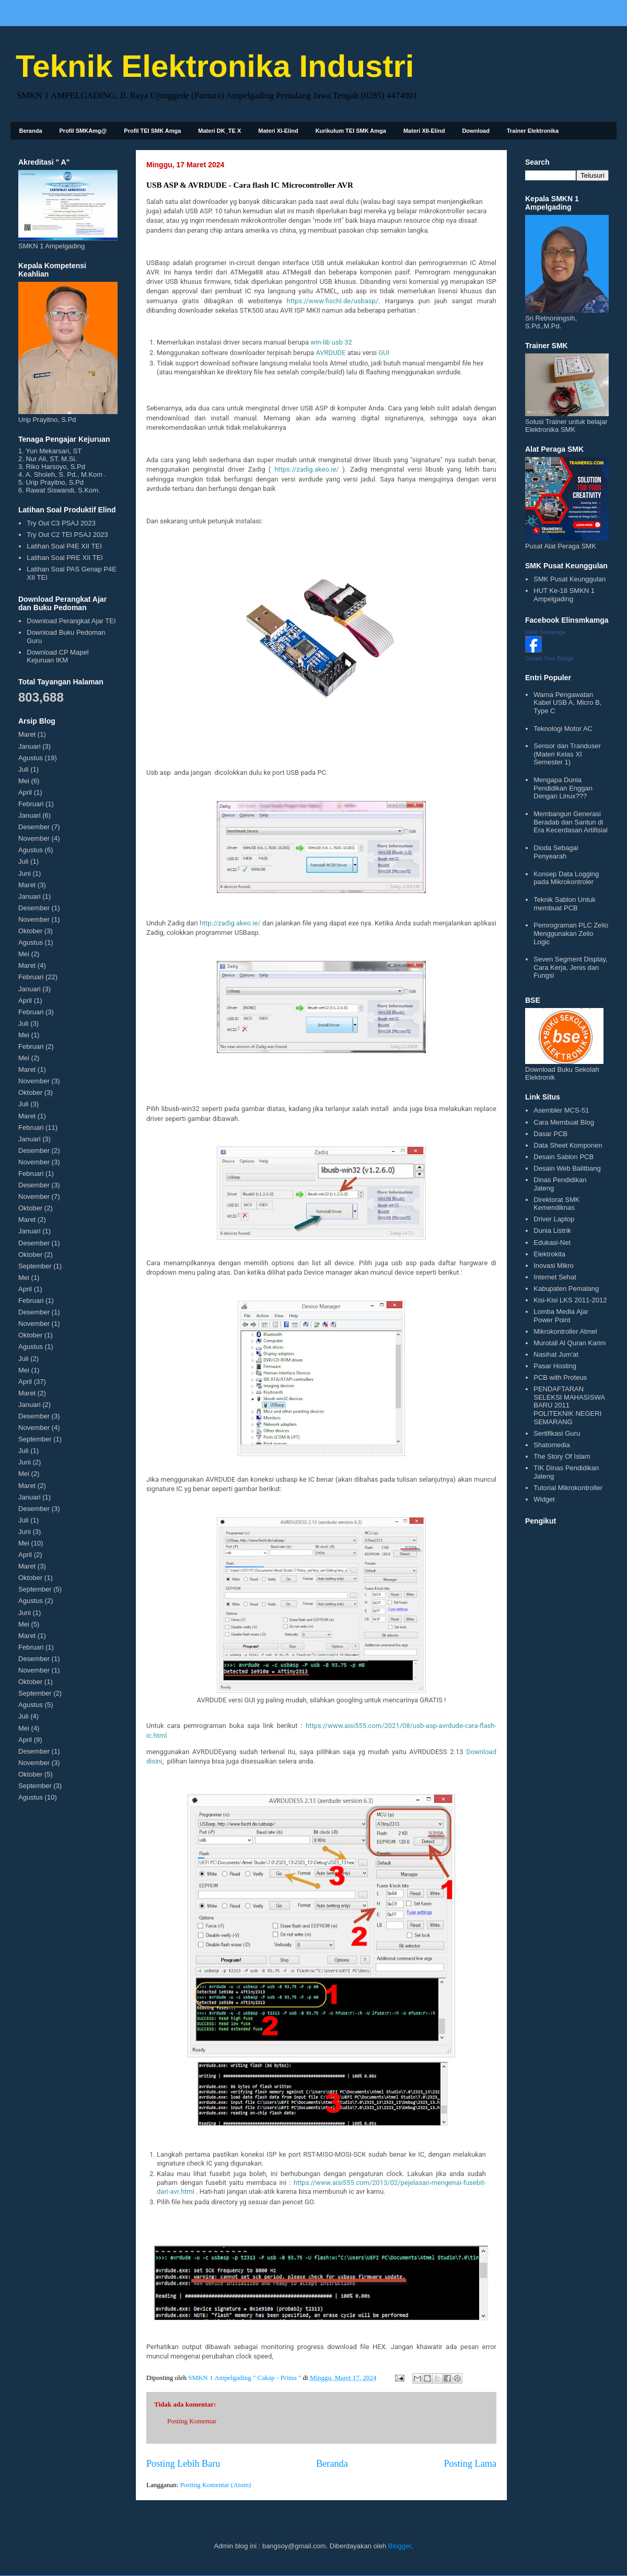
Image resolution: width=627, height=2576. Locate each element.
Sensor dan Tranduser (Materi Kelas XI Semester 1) (567, 754)
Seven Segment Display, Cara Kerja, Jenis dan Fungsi (570, 967)
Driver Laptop (553, 1219)
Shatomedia (551, 1445)
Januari (29, 746)
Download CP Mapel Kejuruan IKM (57, 656)
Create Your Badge (549, 658)
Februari (30, 804)
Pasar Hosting (554, 1366)
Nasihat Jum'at (555, 1354)
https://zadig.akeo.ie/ (306, 469)
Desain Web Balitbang (566, 1168)
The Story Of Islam (561, 1456)
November (34, 838)
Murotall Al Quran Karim (569, 1343)
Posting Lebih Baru (183, 2463)
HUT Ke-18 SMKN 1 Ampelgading (564, 595)
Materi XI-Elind (278, 131)
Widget (543, 1499)
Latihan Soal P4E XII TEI (64, 546)
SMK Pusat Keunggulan (569, 579)
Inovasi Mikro (553, 1265)
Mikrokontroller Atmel (565, 1331)
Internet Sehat (554, 1277)
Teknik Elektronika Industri (215, 66)
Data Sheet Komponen (567, 1145)
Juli (23, 769)
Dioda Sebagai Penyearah (555, 852)
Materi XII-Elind (424, 131)
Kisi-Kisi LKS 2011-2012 (570, 1300)
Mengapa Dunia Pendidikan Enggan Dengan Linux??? (563, 788)
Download (476, 131)
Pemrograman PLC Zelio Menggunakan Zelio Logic (570, 933)
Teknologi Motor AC (563, 728)
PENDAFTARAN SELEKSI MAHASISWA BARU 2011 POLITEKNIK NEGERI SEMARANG (569, 1405)
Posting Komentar (191, 2421)
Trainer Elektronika (533, 131)
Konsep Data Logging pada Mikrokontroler (566, 878)
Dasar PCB (550, 1134)
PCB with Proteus (560, 1377)
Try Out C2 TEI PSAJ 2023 (67, 535)
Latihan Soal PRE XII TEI (65, 558)
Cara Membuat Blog (563, 1122)
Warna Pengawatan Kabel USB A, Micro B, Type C (567, 703)
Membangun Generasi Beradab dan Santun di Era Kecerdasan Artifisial (570, 822)
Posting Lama (470, 2463)
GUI (383, 353)
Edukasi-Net (552, 1242)
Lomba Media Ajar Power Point (560, 1316)
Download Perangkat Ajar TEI (71, 621)
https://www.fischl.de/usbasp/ (332, 301)
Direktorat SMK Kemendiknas (556, 1204)
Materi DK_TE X (219, 131)
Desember (34, 827)
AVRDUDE (330, 353)
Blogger (399, 2546)
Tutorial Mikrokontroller (567, 1488)
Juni (24, 873)
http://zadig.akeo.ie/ (230, 923)
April (25, 792)
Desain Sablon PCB (563, 1157)
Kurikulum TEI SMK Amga (351, 131)
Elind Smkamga (545, 632)
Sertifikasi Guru (556, 1433)
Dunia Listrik (552, 1230)
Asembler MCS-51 (561, 1110)
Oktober (30, 931)
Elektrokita (549, 1254)
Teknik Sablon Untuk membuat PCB (564, 904)
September (35, 1266)
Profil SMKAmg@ (83, 131)
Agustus (30, 758)
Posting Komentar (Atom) (215, 2485)
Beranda (30, 131)
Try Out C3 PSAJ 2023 (61, 523)
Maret (27, 734)
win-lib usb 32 (331, 342)
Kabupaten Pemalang (566, 1288)
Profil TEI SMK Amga (152, 131)
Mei (23, 781)
